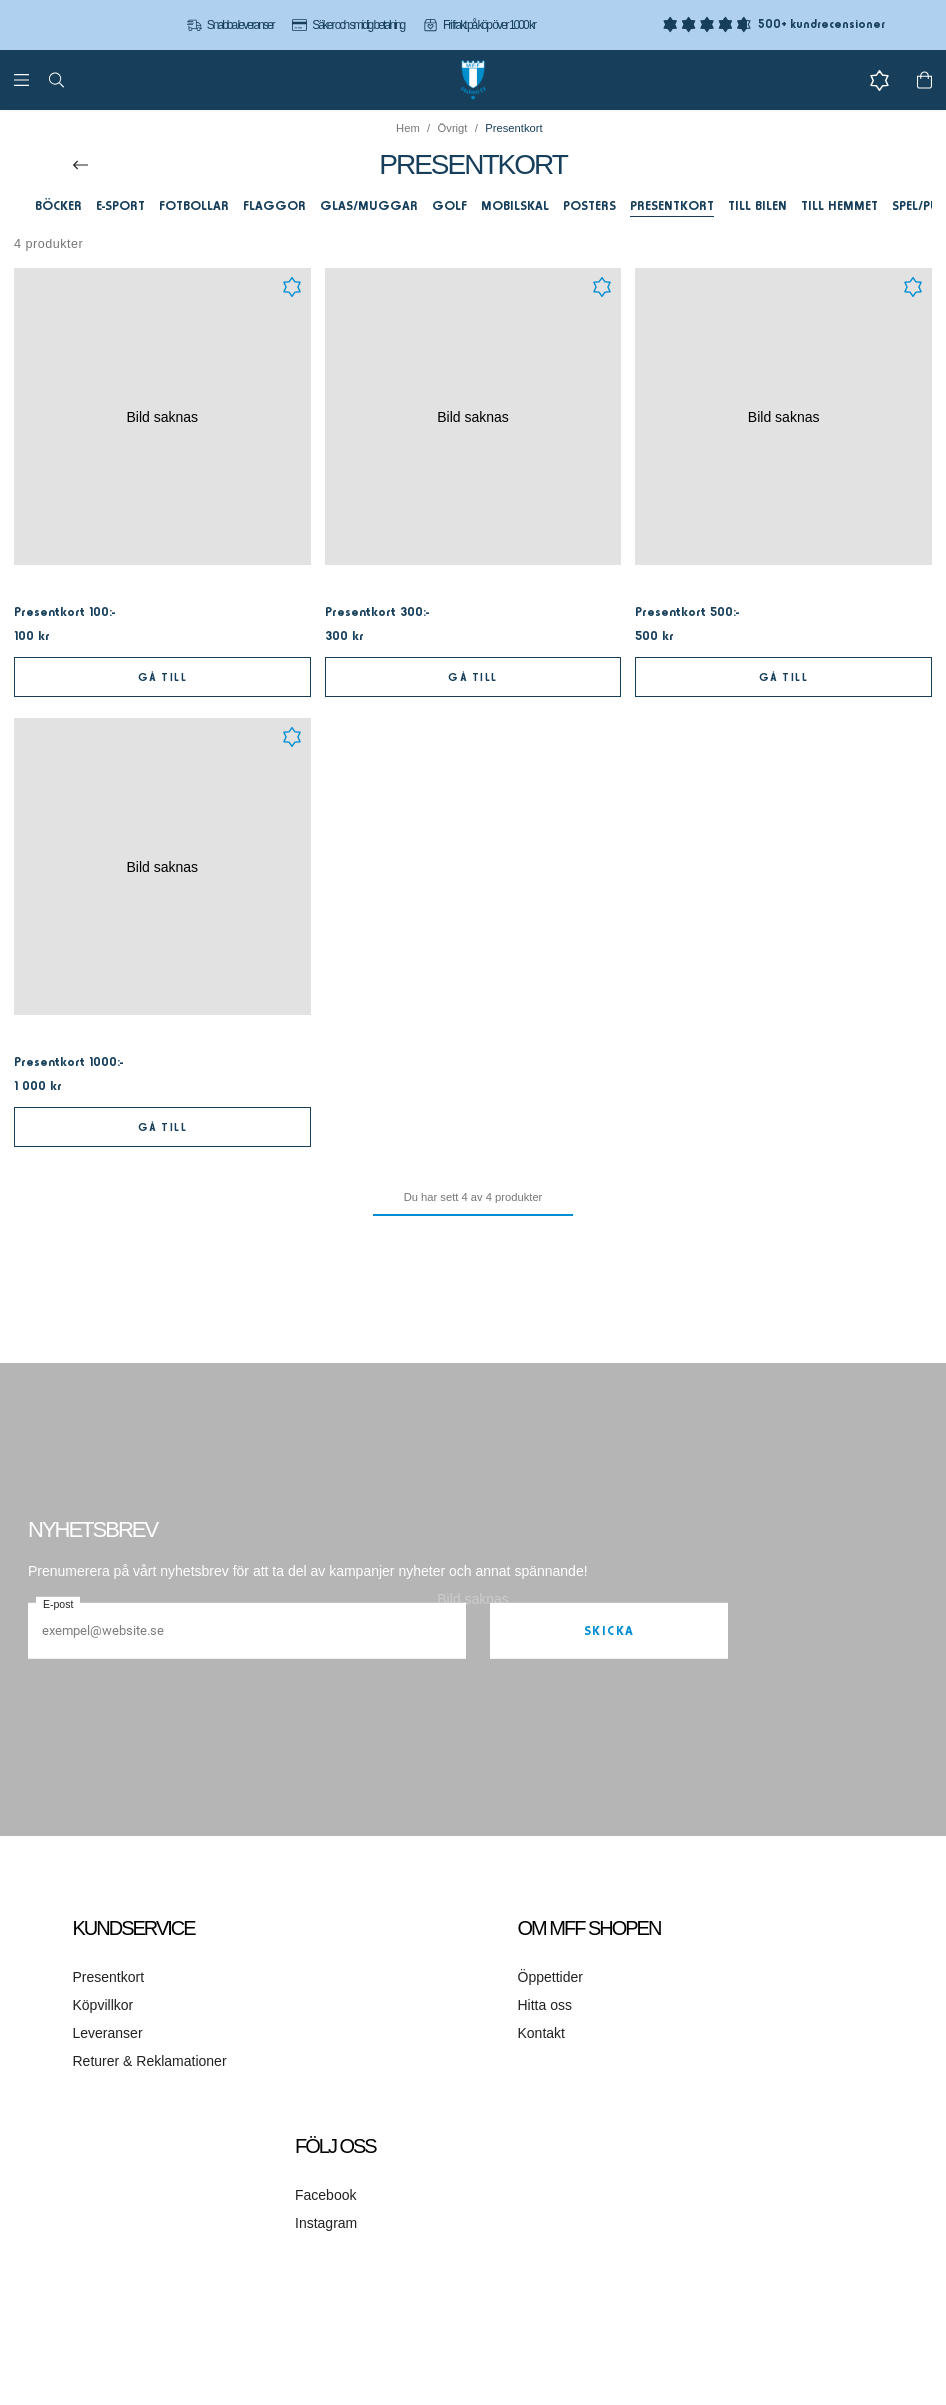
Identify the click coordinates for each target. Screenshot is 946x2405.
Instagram (326, 2223)
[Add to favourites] (292, 287)
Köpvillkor (103, 2005)
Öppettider (550, 1977)
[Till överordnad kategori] (80, 165)
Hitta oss (545, 2005)
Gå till (163, 677)
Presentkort (109, 1977)
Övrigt (453, 128)
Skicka (609, 1630)
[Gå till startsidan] (473, 80)
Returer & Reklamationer (150, 2061)
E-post (58, 1604)
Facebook (325, 2195)
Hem (408, 128)
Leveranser (108, 2033)
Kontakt (541, 2033)
